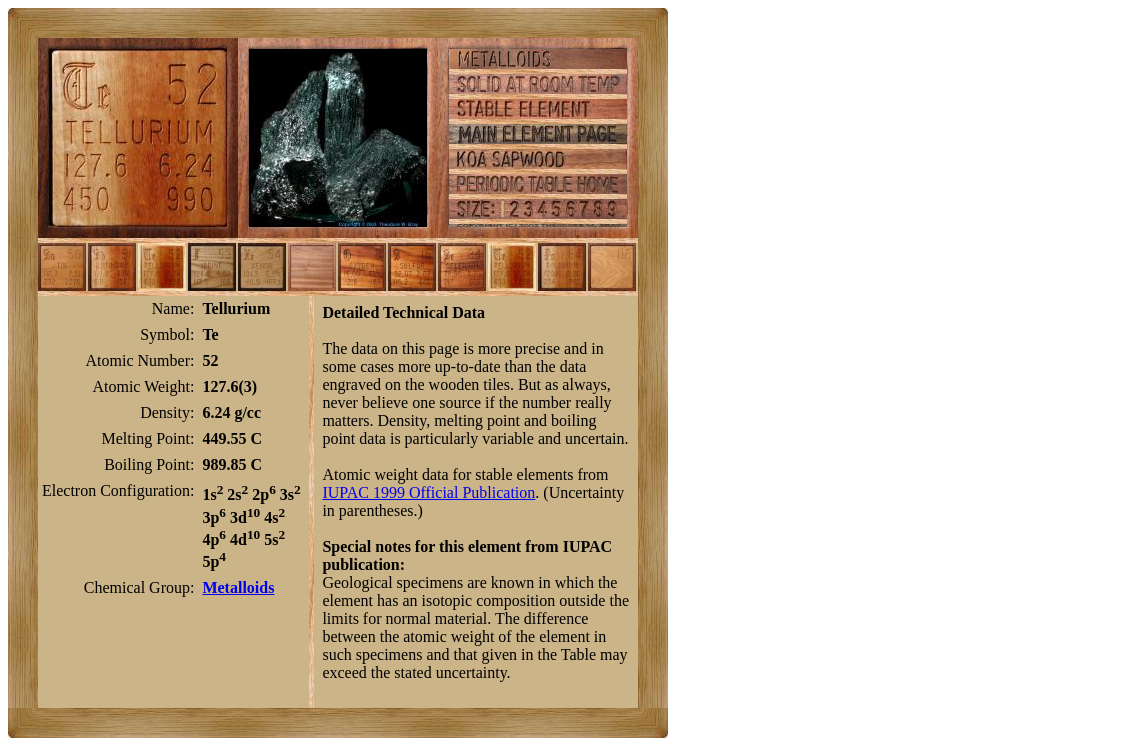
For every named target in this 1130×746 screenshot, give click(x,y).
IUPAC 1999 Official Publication (428, 492)
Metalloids (238, 587)
